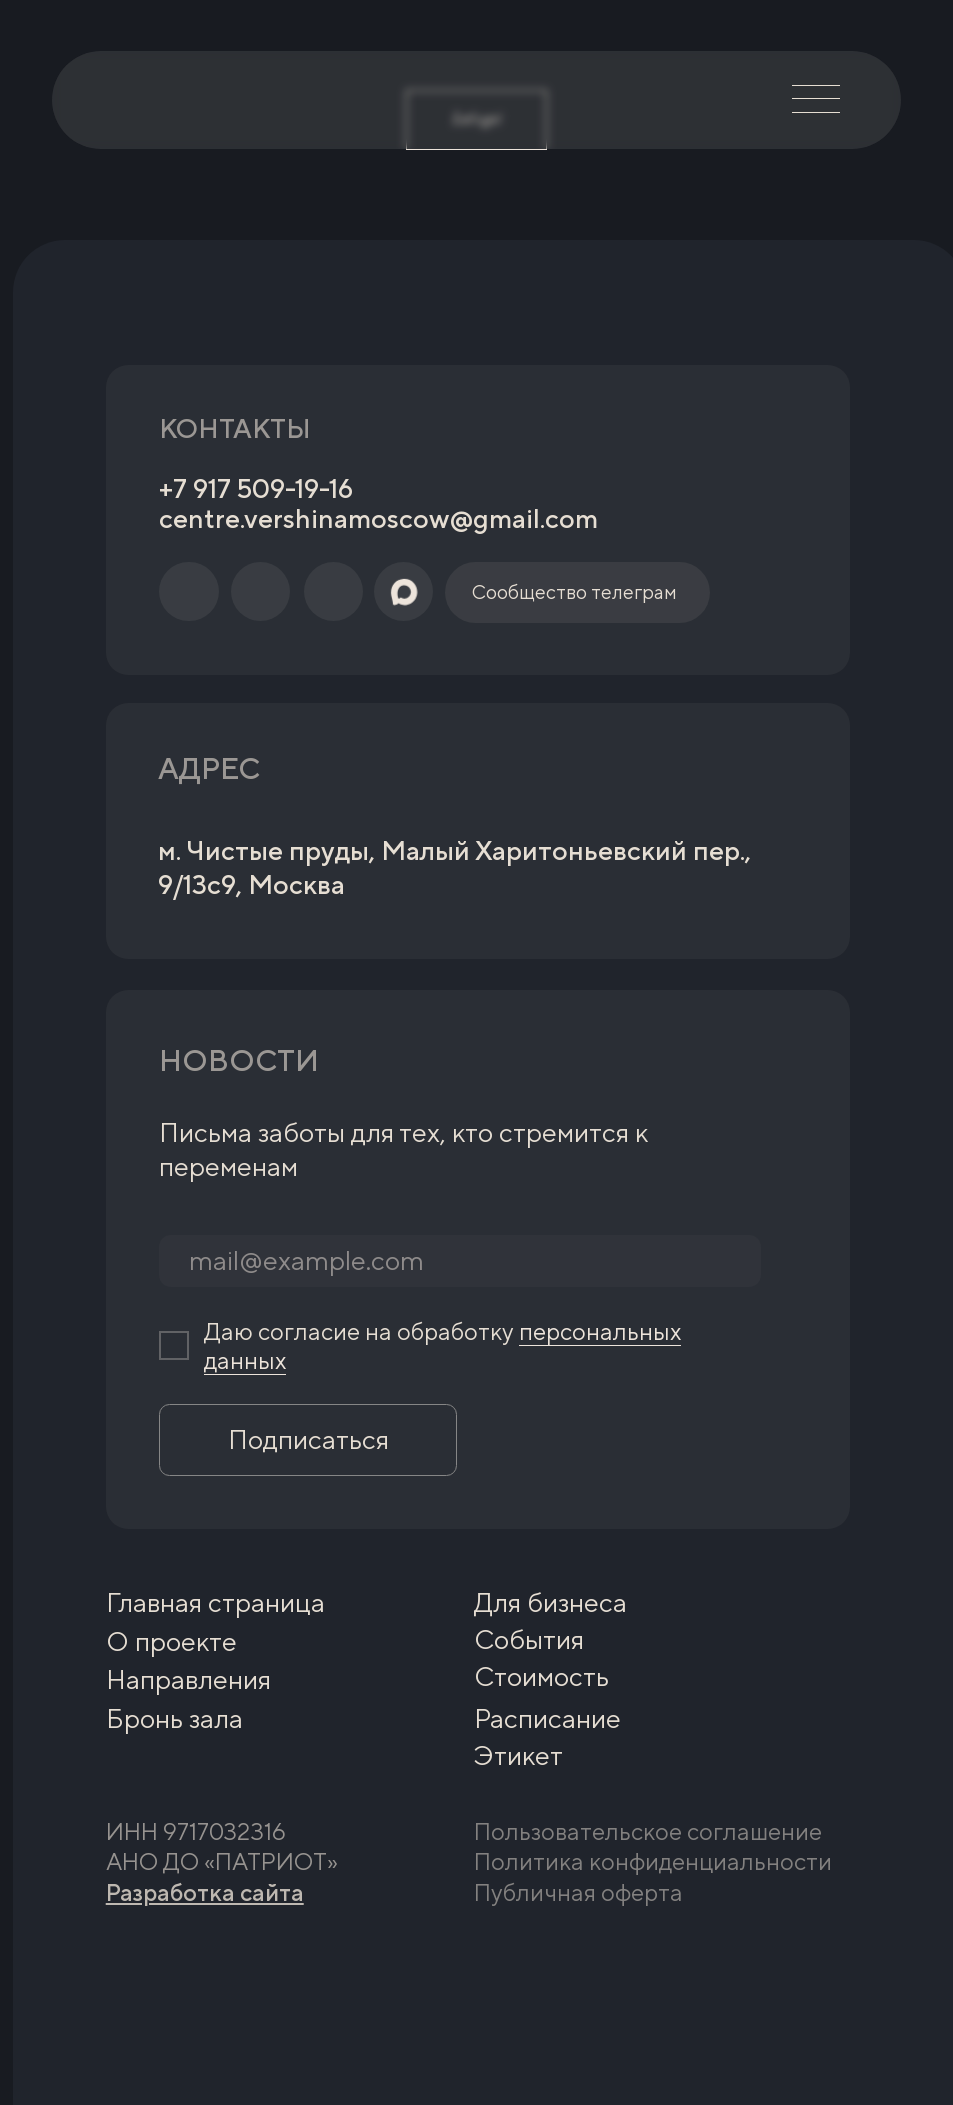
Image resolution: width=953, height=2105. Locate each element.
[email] (460, 1261)
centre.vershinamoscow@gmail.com (378, 518)
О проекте (171, 1641)
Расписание (547, 1718)
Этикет (518, 1755)
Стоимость (541, 1676)
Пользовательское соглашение (648, 1831)
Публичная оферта (578, 1892)
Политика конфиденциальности (653, 1861)
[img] (142, 99)
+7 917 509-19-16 (256, 488)
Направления (188, 1679)
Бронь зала (174, 1718)
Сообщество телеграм (574, 592)
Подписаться (308, 1439)
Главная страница (215, 1602)
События (529, 1639)
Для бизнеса (550, 1602)
